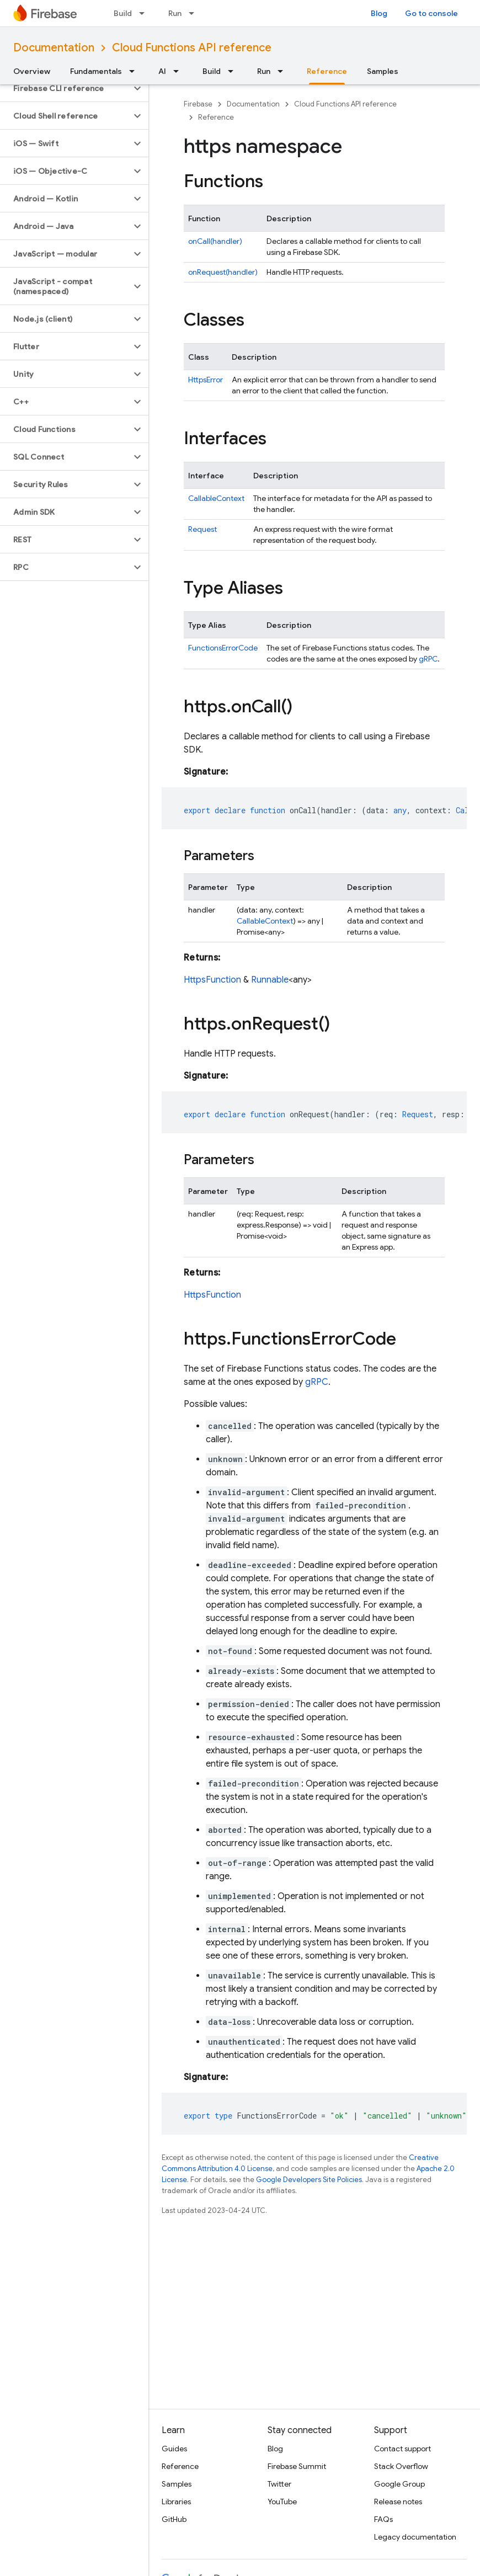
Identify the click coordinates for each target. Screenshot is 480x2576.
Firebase (198, 104)
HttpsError (205, 380)
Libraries (176, 2501)
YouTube (282, 2501)
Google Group (399, 2484)
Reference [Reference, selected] (327, 71)
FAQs (383, 2519)
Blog (379, 13)
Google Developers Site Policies (309, 2179)
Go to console (431, 13)
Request (202, 529)
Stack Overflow (401, 2466)
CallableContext (216, 498)
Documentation (53, 48)
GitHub (174, 2519)
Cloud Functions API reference (191, 48)
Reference (216, 117)
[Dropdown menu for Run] (195, 13)
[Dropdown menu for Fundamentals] (135, 71)
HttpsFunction (212, 979)
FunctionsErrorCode (223, 648)
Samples (382, 71)
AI (162, 71)
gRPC (428, 659)
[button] (65, 88)
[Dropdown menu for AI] (179, 71)
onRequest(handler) (223, 272)
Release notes (398, 2501)
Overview (31, 71)
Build (123, 13)
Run (175, 13)
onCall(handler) (215, 241)
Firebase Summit (297, 2466)
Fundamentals (96, 71)
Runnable (270, 979)
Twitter (279, 2484)
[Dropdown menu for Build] (145, 13)
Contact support (402, 2449)
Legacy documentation (415, 2537)
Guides (174, 2449)
